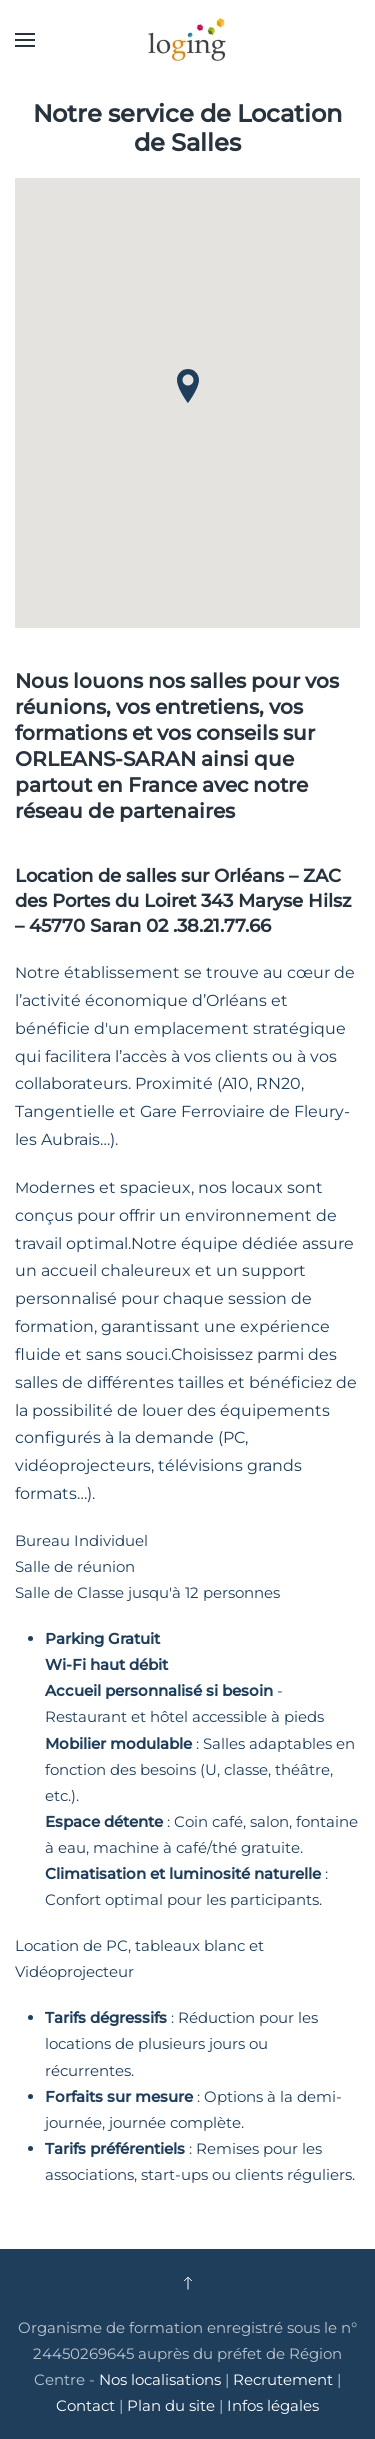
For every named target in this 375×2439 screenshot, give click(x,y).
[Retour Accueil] (188, 40)
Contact (87, 2405)
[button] (25, 40)
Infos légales (273, 2405)
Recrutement (283, 2379)
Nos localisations (160, 2379)
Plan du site (171, 2405)
